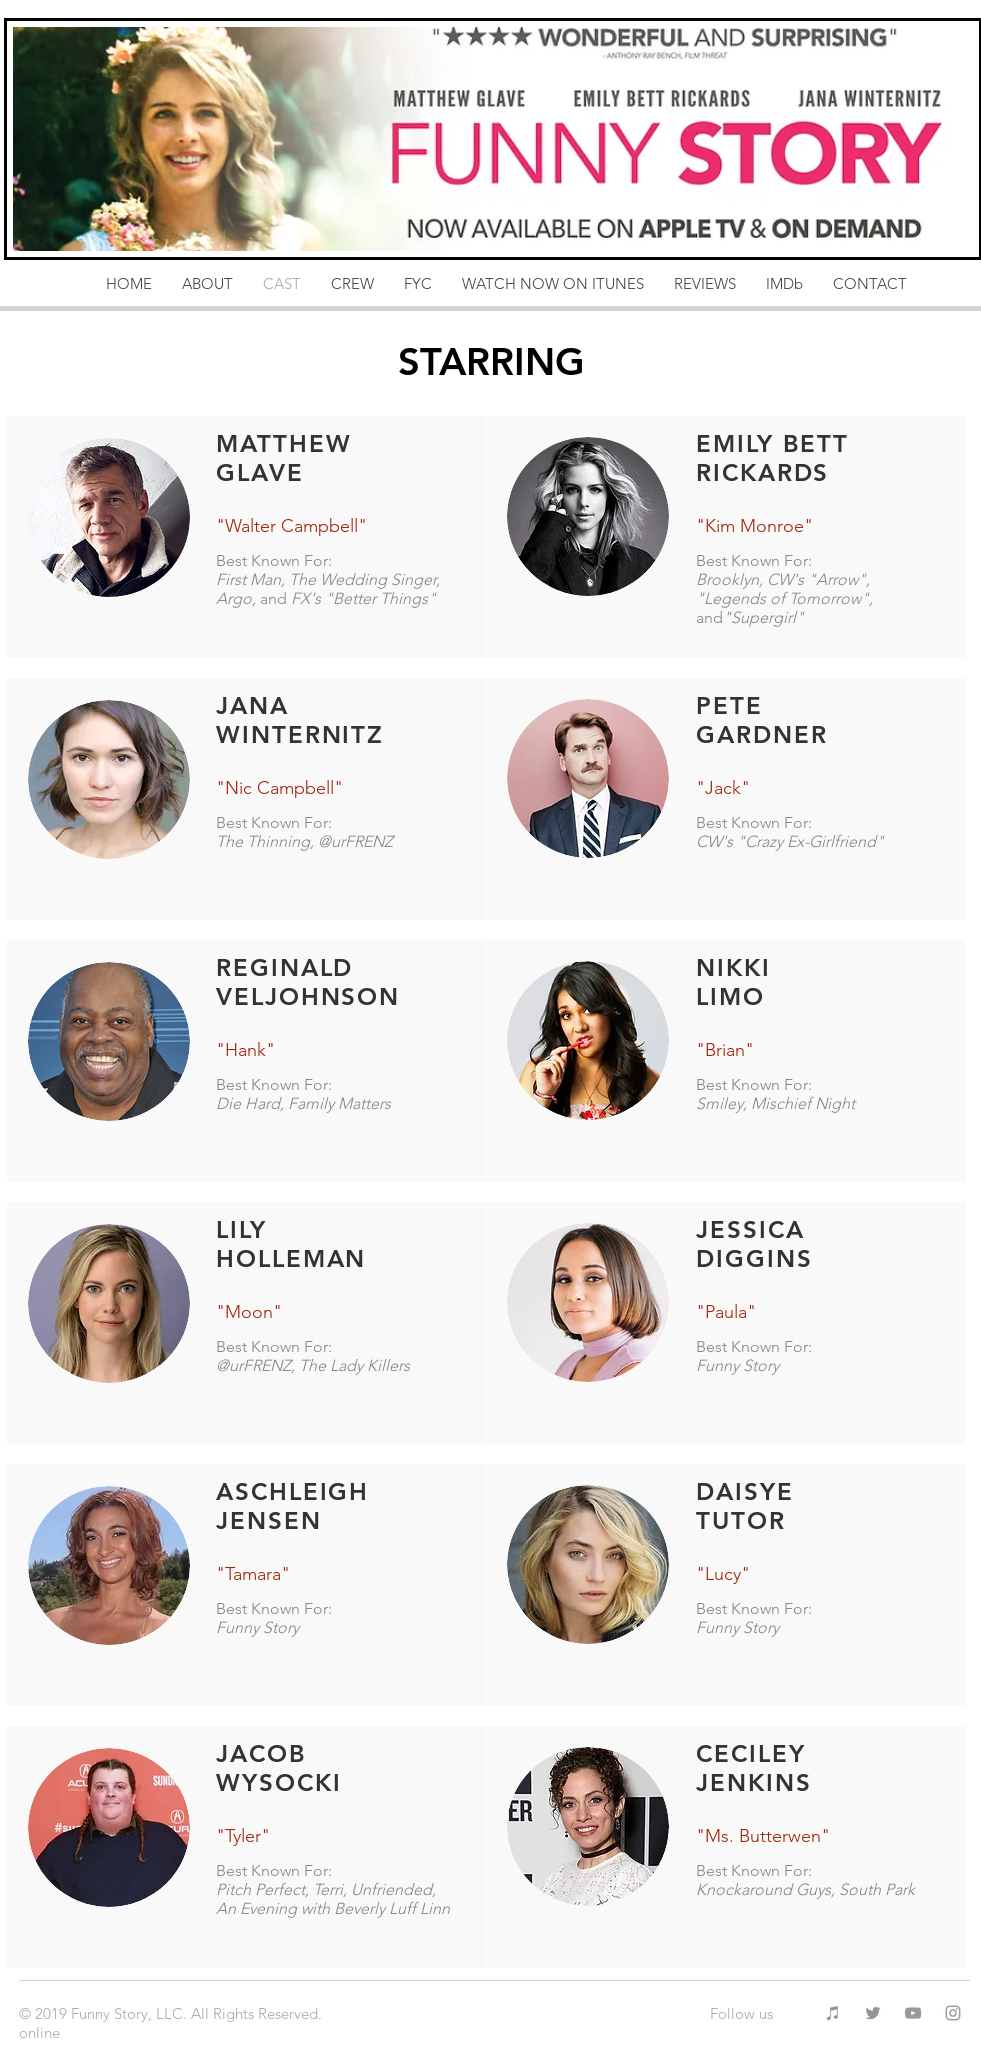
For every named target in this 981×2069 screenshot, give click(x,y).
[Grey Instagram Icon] (953, 2013)
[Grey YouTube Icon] (913, 2013)
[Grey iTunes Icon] (833, 2013)
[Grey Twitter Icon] (873, 2013)
